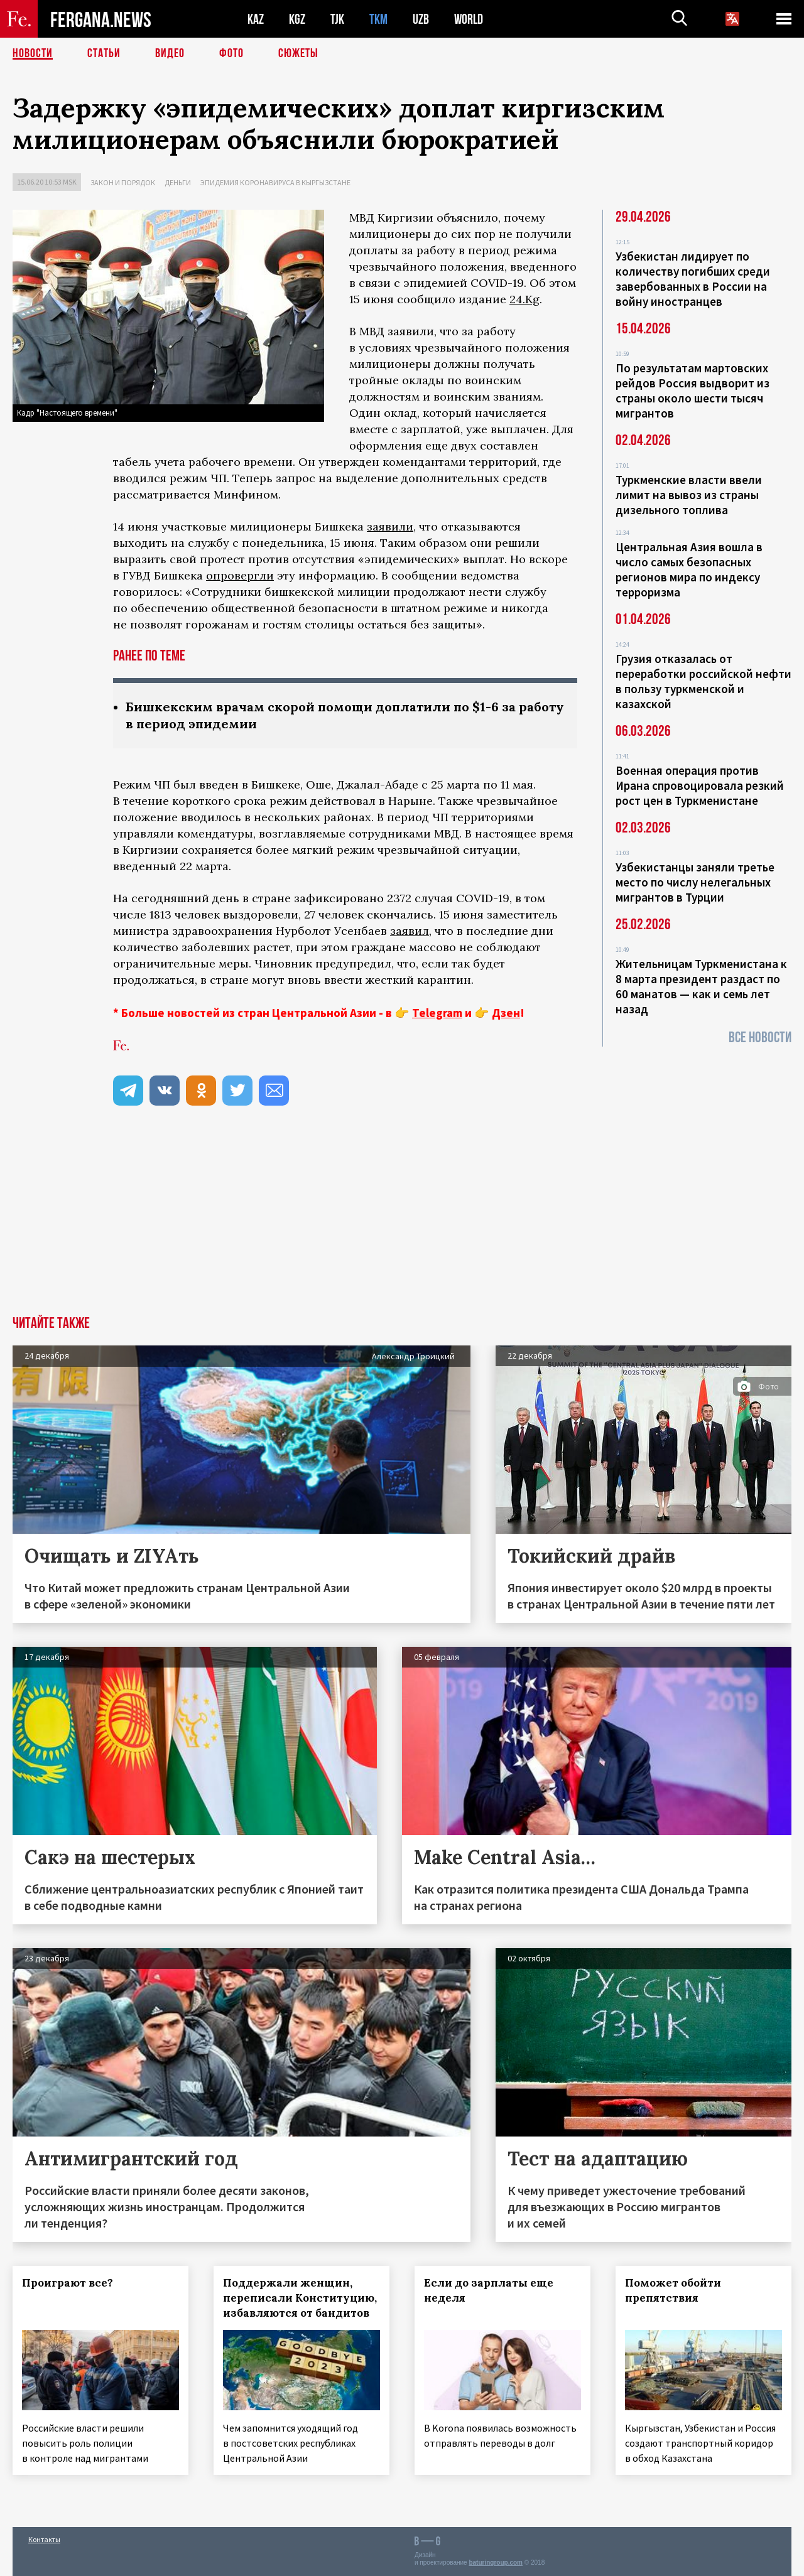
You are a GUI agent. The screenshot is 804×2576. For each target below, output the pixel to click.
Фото (231, 53)
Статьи (104, 53)
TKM (378, 19)
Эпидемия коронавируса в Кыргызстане (275, 182)
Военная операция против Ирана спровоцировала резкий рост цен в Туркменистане (700, 785)
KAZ (255, 19)
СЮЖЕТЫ (298, 53)
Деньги (178, 182)
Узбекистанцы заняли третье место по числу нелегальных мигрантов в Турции (695, 882)
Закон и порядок (122, 182)
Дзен (506, 1012)
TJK (337, 19)
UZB (421, 19)
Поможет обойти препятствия (673, 2290)
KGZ (297, 19)
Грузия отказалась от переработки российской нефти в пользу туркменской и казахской (703, 681)
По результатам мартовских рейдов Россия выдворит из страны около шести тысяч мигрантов (692, 390)
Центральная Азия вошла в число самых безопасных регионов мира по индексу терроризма (689, 569)
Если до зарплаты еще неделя (488, 2290)
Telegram (437, 1012)
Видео (170, 53)
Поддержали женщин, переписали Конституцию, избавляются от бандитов (300, 2298)
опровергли (240, 575)
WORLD (468, 19)
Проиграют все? (67, 2283)
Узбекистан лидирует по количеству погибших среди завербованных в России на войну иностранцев (693, 279)
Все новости (760, 1037)
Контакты (44, 2539)
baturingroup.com (496, 2562)
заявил (409, 931)
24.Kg (524, 299)
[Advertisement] (402, 1222)
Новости (33, 53)
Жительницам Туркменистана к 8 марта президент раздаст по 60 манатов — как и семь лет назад (701, 986)
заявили (390, 526)
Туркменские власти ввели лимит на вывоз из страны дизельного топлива (689, 494)
